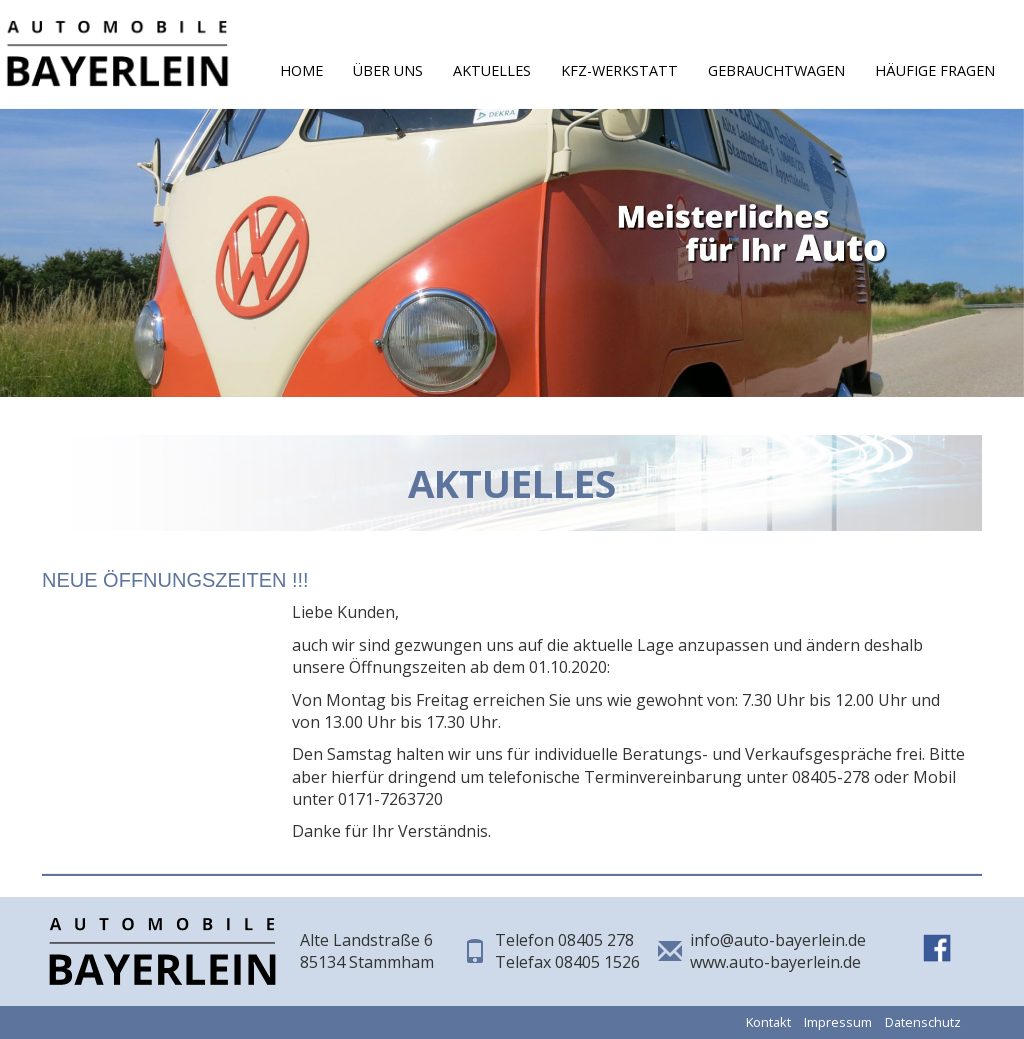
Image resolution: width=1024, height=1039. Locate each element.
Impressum (838, 1022)
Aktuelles (492, 70)
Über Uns (388, 70)
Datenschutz (923, 1022)
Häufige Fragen (935, 70)
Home (301, 70)
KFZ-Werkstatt (619, 70)
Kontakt (768, 1022)
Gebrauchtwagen (776, 70)
